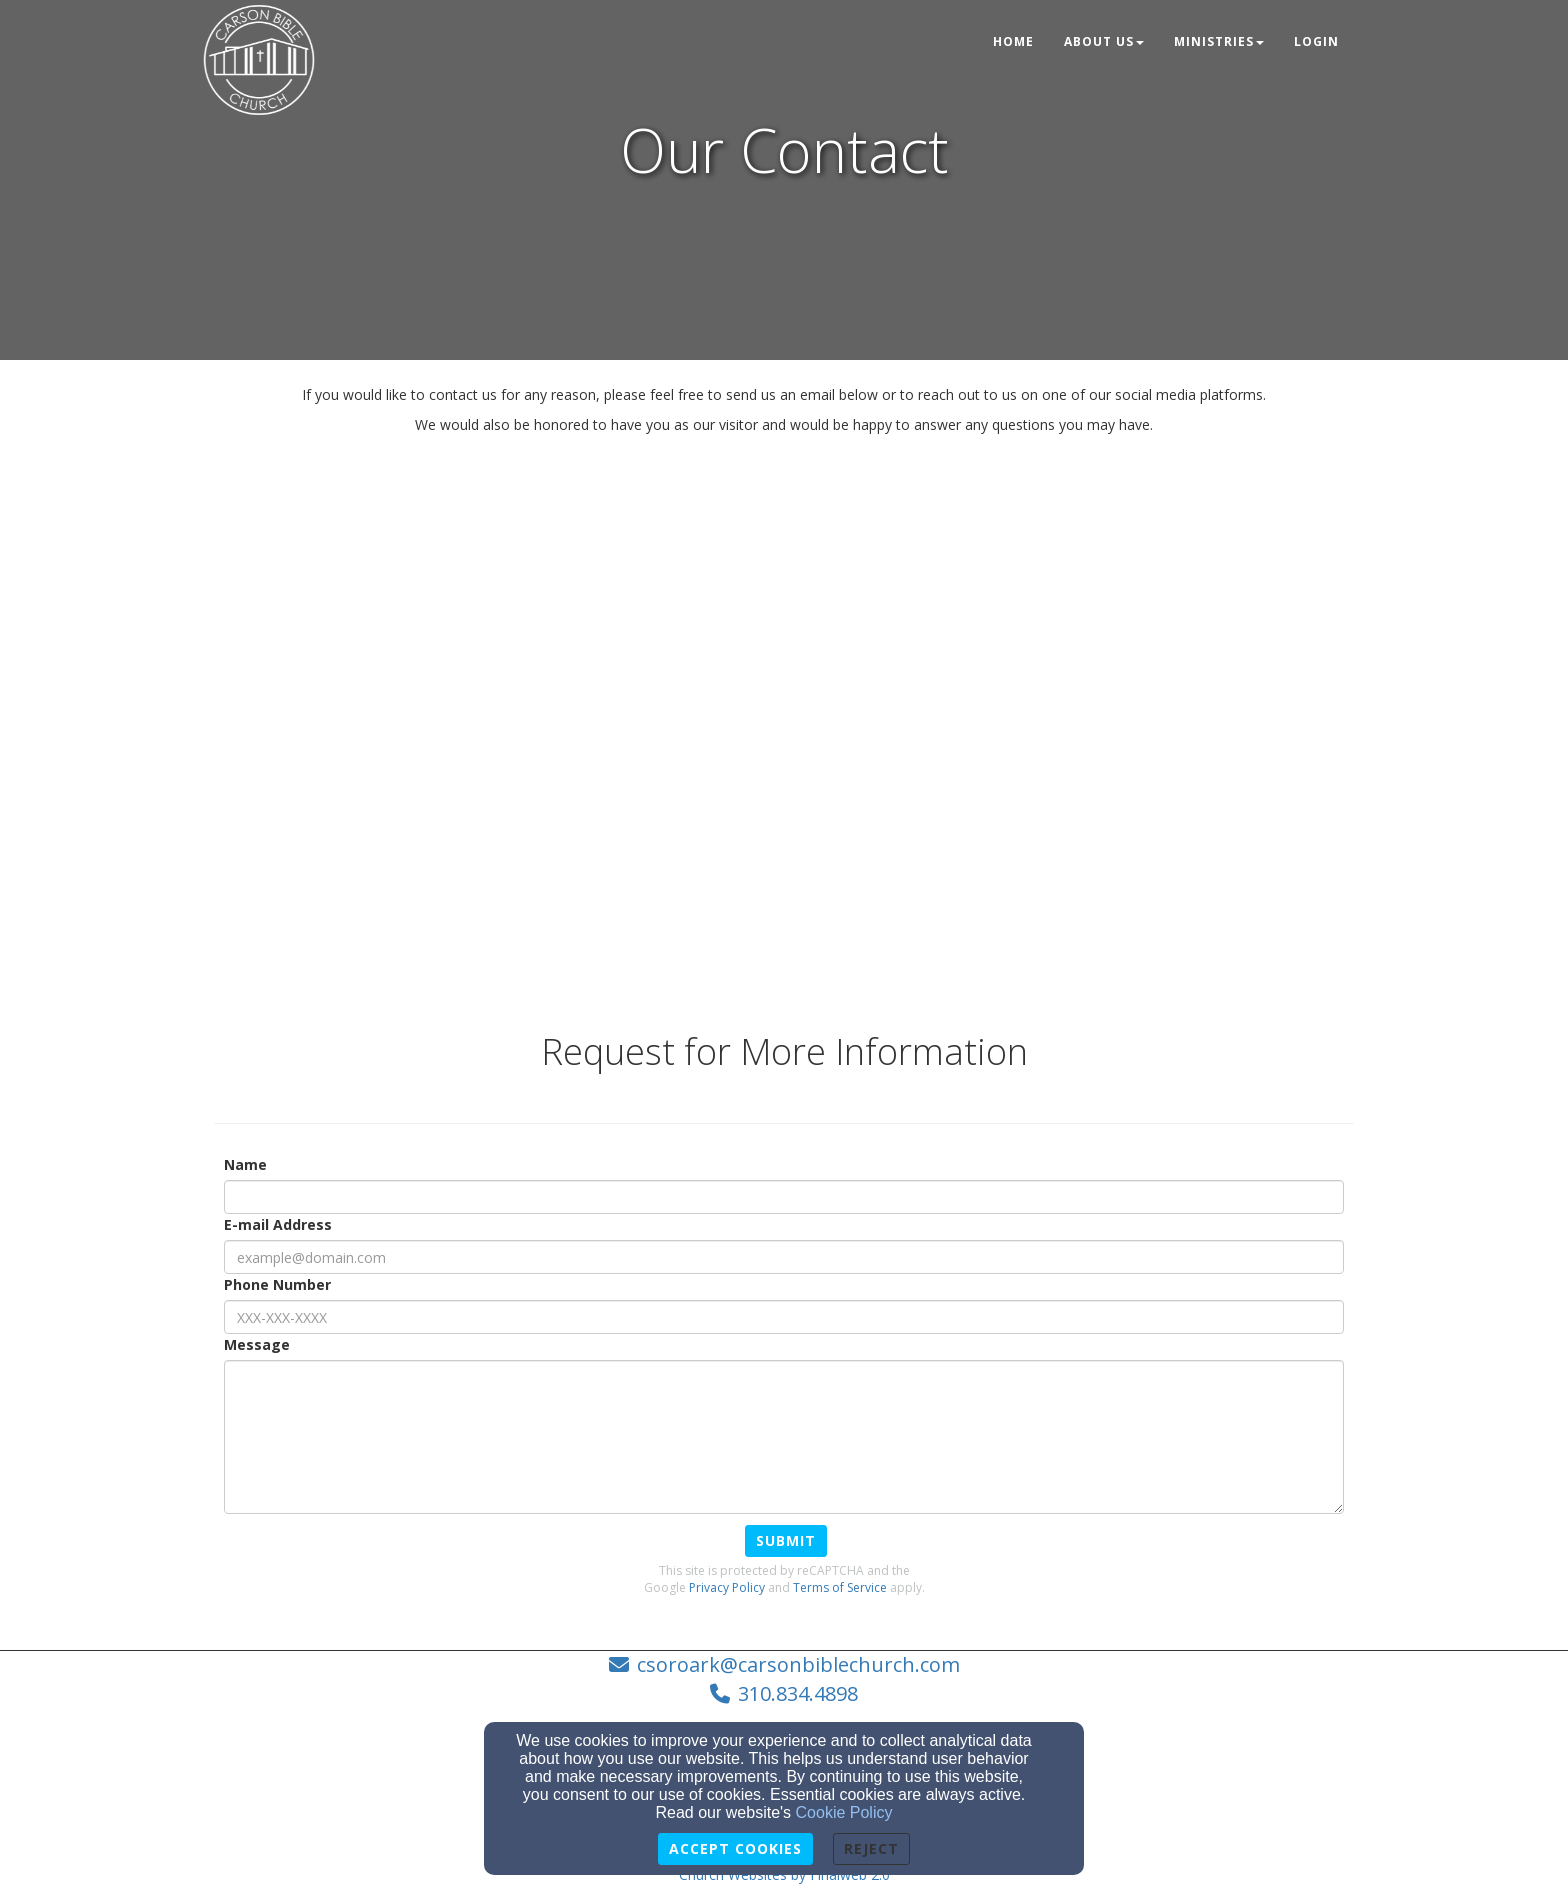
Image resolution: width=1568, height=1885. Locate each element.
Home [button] (1013, 41)
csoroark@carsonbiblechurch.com (798, 1664)
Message (257, 1344)
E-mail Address (278, 1224)
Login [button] (1316, 41)
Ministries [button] (1219, 41)
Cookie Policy (844, 1812)
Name (245, 1164)
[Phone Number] (784, 1317)
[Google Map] (784, 714)
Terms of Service (840, 1587)
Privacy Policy (727, 1587)
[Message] (784, 1437)
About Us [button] (1104, 41)
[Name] (784, 1197)
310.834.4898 (798, 1693)
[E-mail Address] (784, 1257)
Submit (786, 1540)
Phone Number (277, 1284)
